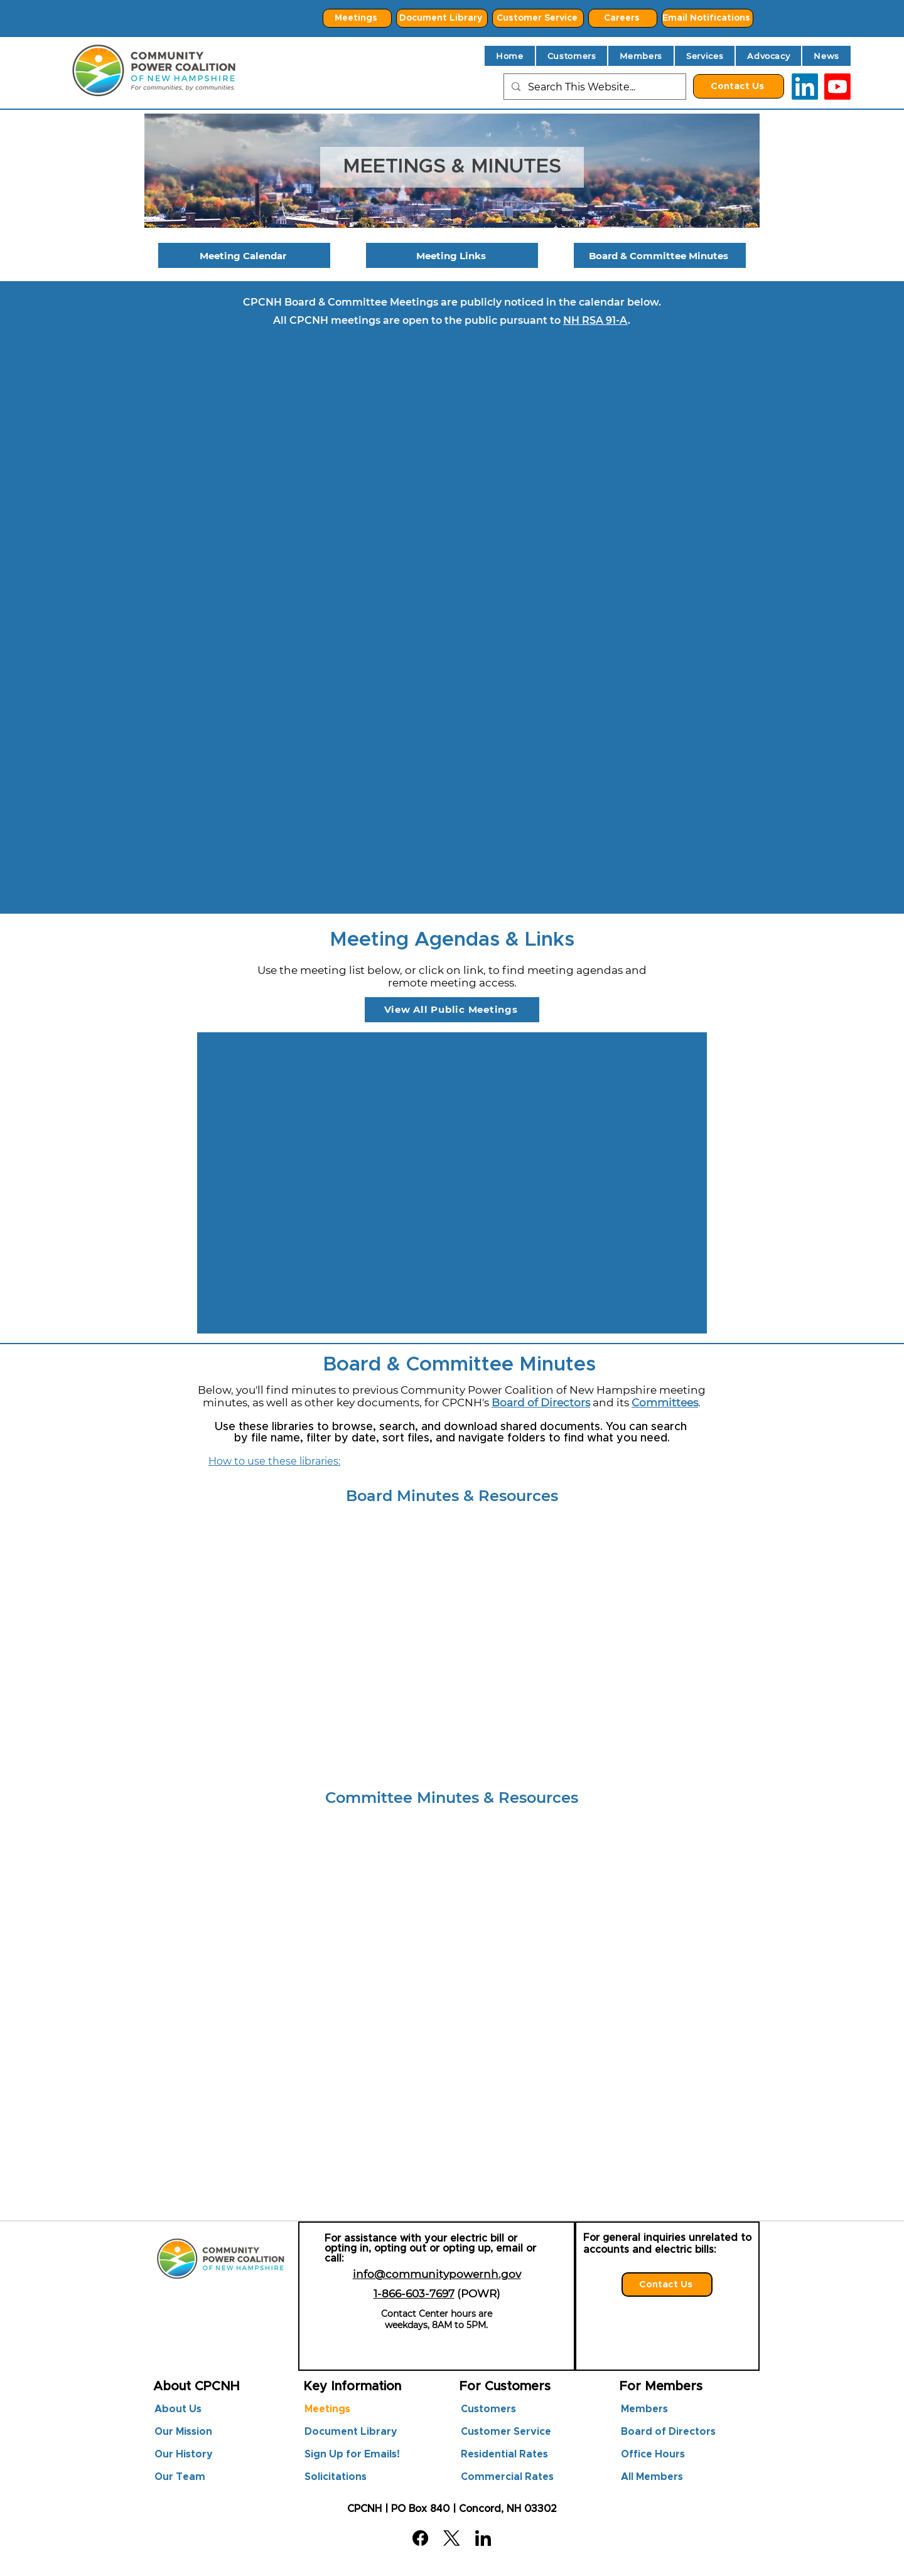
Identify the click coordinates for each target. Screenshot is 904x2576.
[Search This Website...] (593, 86)
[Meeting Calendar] (244, 255)
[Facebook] (420, 2538)
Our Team (179, 2477)
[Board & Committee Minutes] (660, 255)
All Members (652, 2477)
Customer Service (506, 2432)
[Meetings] (357, 18)
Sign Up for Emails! (352, 2454)
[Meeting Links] (452, 255)
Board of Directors (541, 1402)
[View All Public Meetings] (452, 1009)
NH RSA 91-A (595, 320)
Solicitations (335, 2477)
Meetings (327, 2409)
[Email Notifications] (707, 18)
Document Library (350, 2432)
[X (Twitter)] (452, 2538)
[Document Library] (442, 18)
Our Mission (183, 2432)
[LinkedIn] (805, 86)
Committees (665, 1402)
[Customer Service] (538, 18)
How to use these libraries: (274, 1461)
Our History (183, 2454)
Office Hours (653, 2454)
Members (644, 2409)
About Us (178, 2409)
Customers (488, 2409)
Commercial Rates (507, 2477)
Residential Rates (504, 2454)
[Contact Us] (738, 86)
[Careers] (622, 18)
